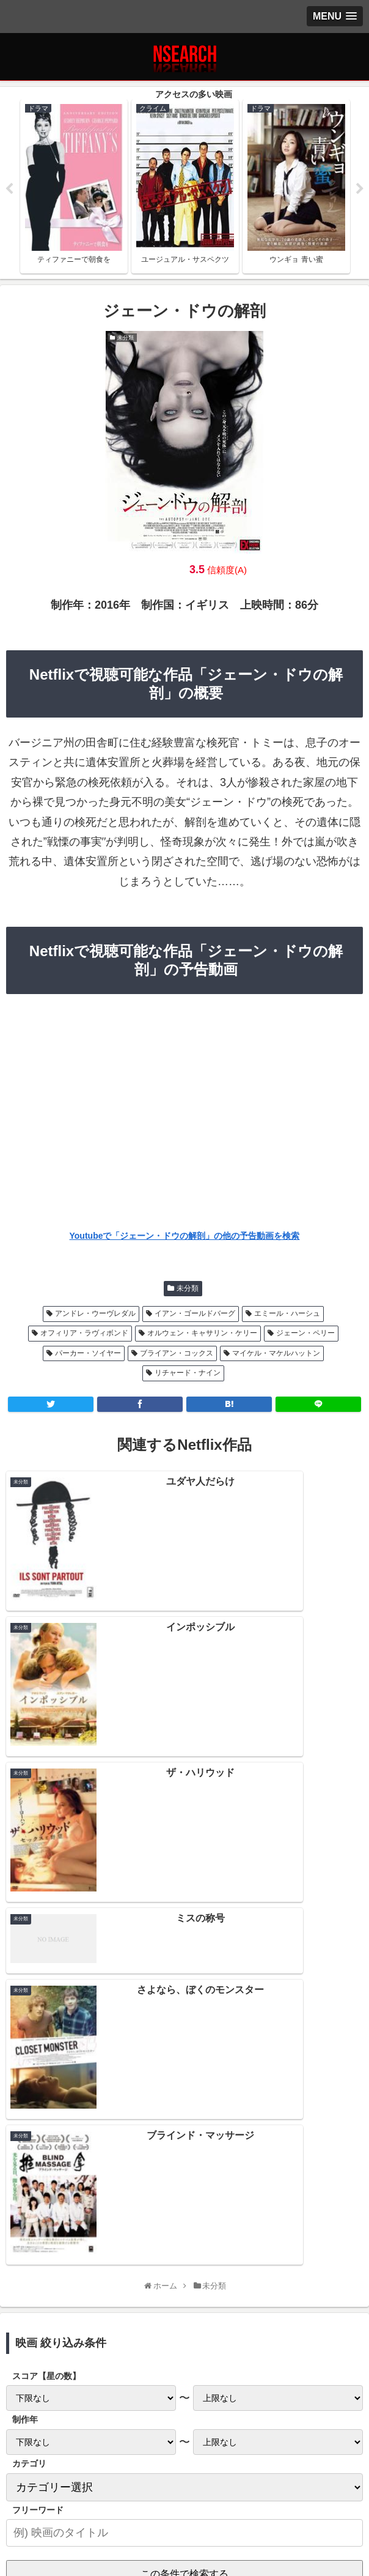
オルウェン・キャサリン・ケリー (202, 1335)
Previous (9, 190)
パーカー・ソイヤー (88, 1355)
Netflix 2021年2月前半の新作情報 (184, 2147)
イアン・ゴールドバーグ (195, 1315)
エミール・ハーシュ (287, 1315)
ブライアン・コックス (176, 1355)
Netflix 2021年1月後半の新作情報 (184, 2173)
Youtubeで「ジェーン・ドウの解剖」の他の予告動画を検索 (185, 1238)
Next (360, 190)
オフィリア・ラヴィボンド (84, 1335)
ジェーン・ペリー (305, 1335)
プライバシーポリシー (65, 2495)
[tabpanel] (74, 187)
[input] (184, 2019)
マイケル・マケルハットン (276, 1355)
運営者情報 (304, 2495)
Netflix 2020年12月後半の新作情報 (184, 2227)
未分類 (188, 1290)
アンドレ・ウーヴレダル (95, 1315)
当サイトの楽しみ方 (184, 2495)
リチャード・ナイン (188, 1374)
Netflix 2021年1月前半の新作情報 (184, 2200)
